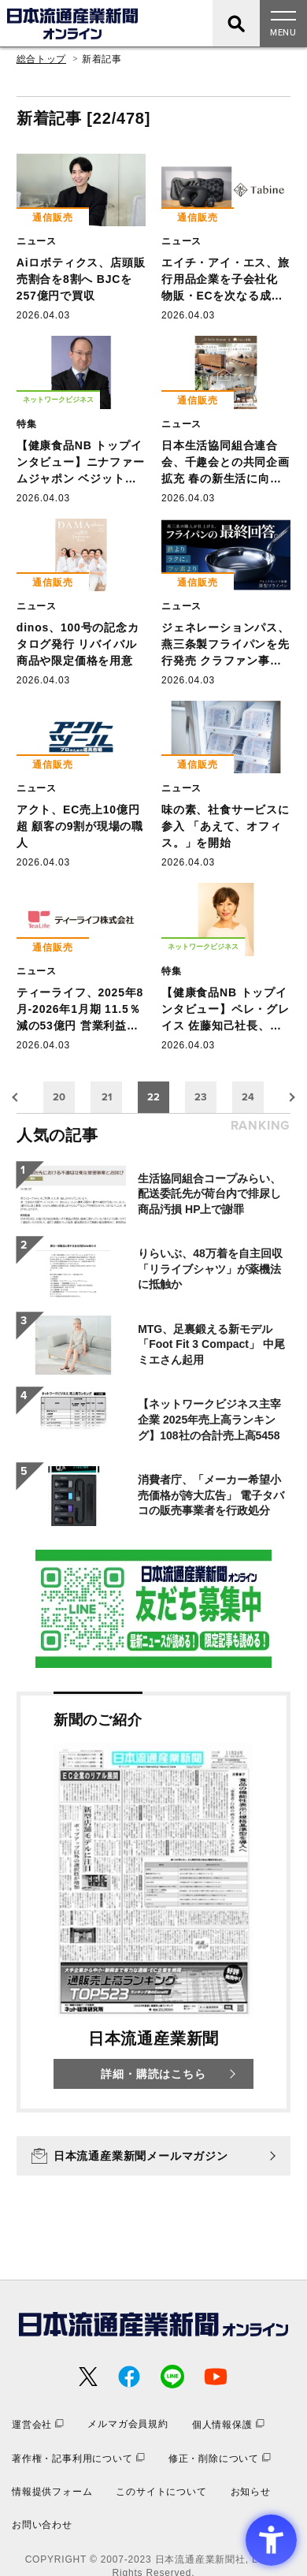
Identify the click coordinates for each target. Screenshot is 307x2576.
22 (153, 1096)
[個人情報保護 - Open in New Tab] (228, 2424)
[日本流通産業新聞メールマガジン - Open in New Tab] (153, 2156)
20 (59, 1096)
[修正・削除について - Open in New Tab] (219, 2458)
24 (248, 1096)
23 (200, 1096)
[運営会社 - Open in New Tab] (38, 2424)
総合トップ (41, 59)
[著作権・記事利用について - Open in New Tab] (78, 2458)
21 (107, 1096)
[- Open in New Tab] (153, 1609)
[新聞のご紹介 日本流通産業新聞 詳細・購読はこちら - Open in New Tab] (153, 1902)
